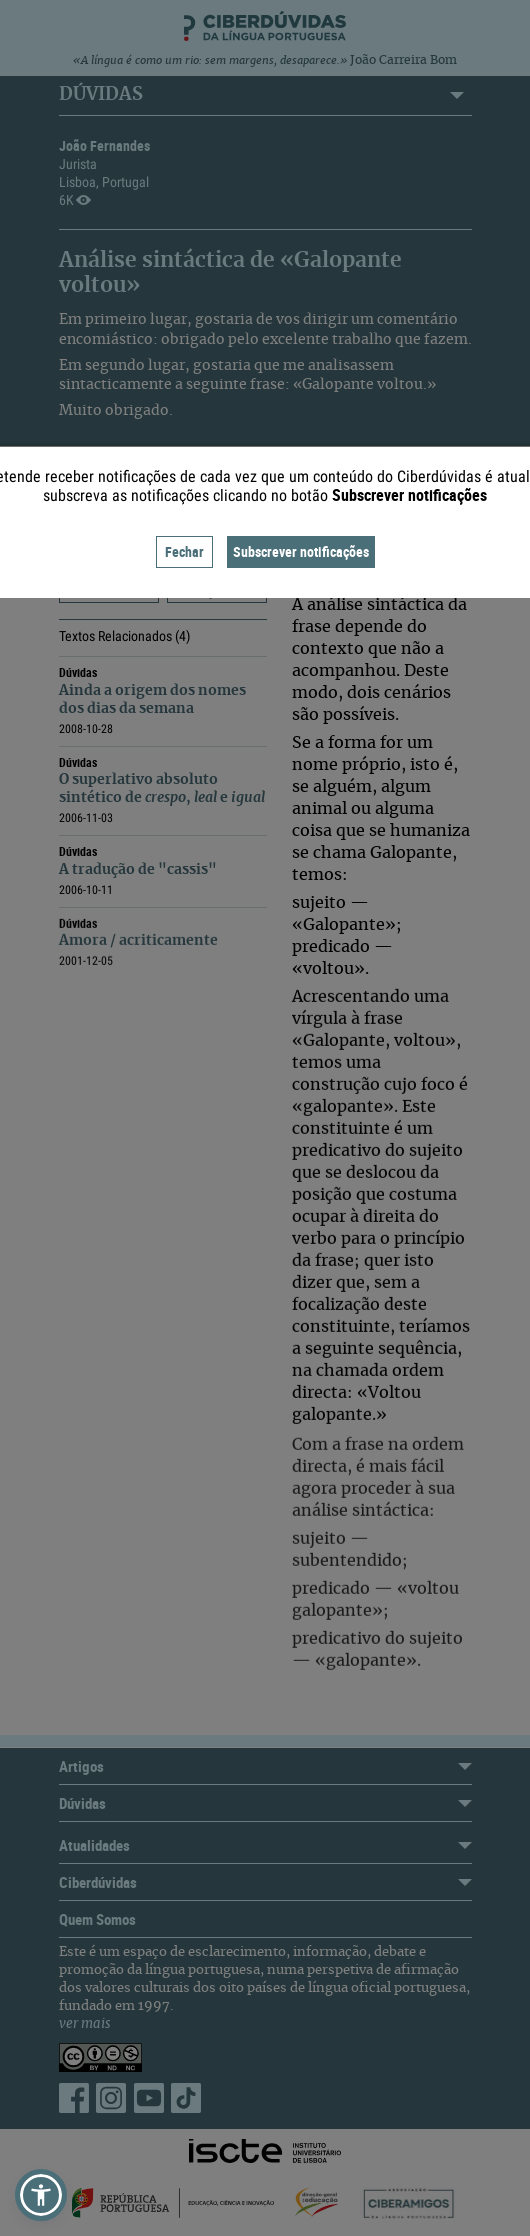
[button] (41, 2195)
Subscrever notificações (301, 551)
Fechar (184, 551)
